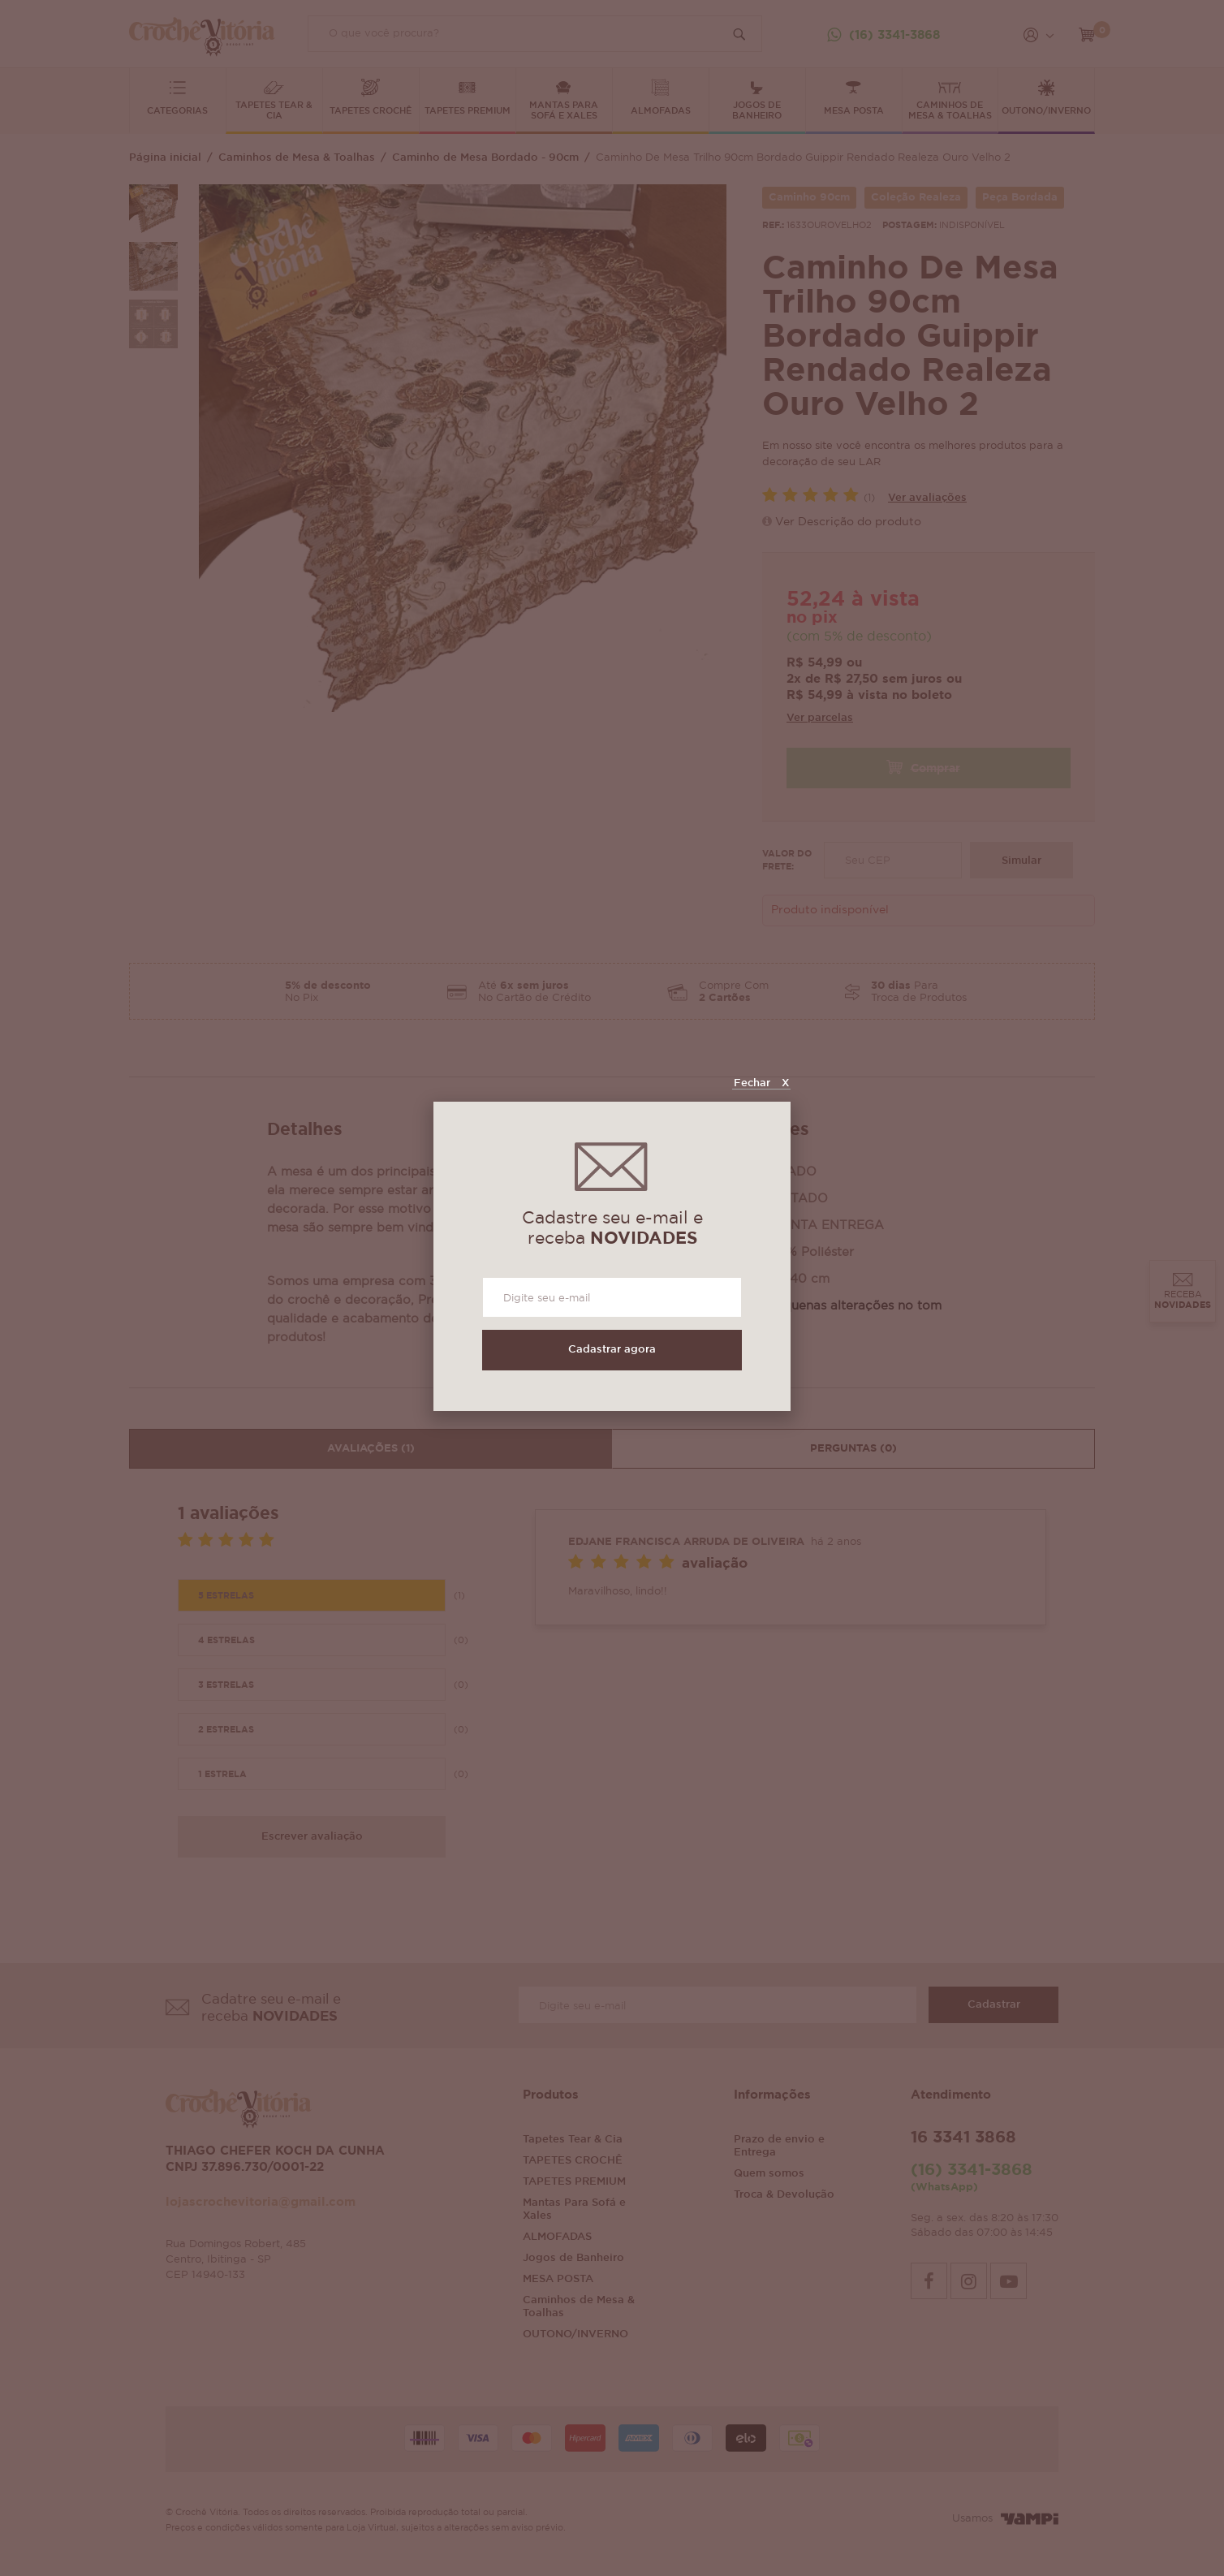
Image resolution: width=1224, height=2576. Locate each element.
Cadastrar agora (612, 1349)
